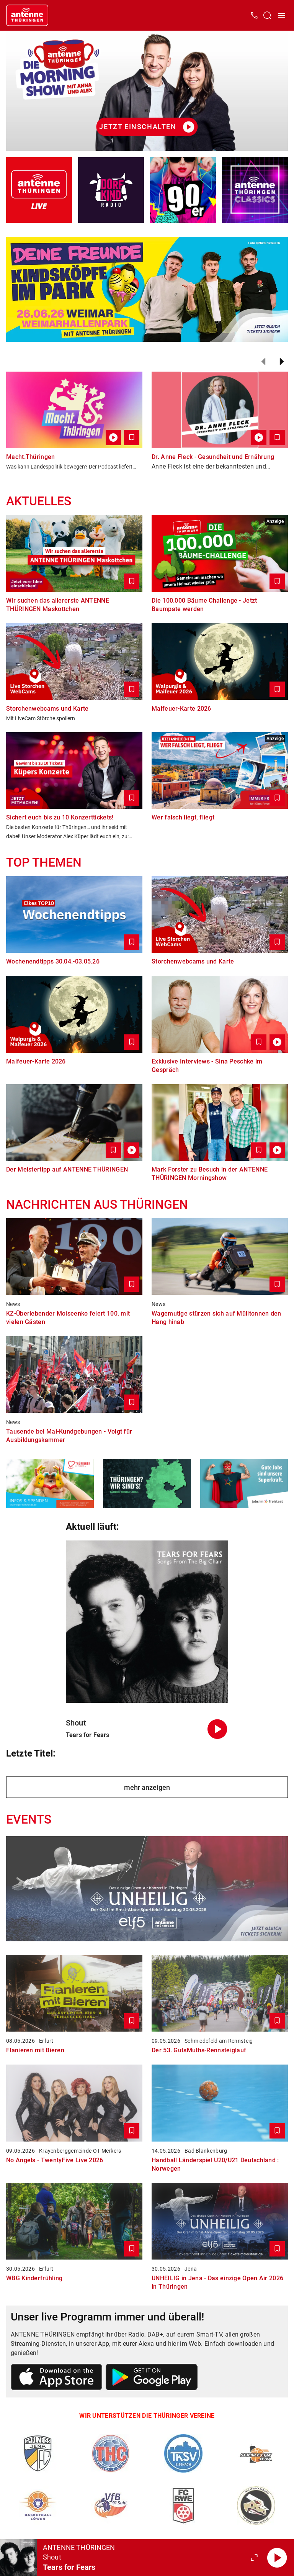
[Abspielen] (277, 2557)
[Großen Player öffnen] (254, 2557)
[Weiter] (282, 362)
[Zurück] (263, 362)
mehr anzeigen (147, 1787)
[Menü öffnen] (282, 15)
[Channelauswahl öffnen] (267, 15)
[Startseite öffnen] (27, 15)
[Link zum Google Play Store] (152, 2378)
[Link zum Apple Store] (57, 2378)
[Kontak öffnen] (254, 15)
